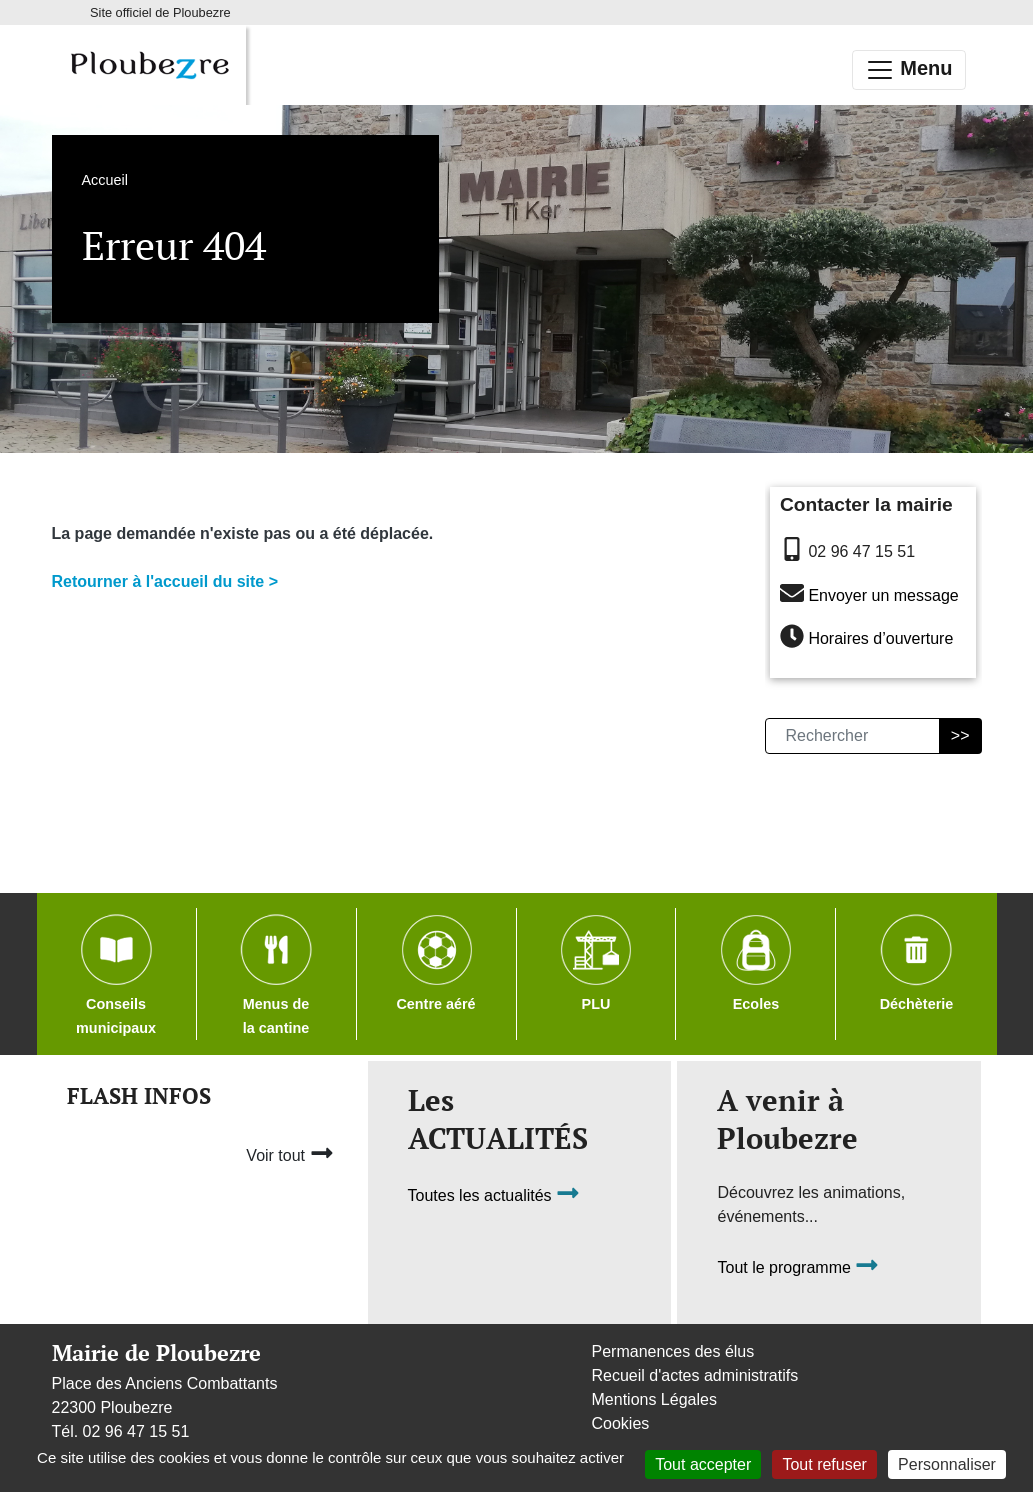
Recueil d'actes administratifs (695, 1375)
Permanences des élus (673, 1351)
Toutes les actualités (494, 1195)
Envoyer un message (883, 595)
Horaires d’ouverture (880, 639)
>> (960, 735)
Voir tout (289, 1153)
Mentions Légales (654, 1399)
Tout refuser (824, 1464)
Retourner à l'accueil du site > (165, 581)
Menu (909, 70)
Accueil (105, 180)
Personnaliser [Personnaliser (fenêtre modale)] (947, 1464)
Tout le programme (798, 1267)
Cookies (621, 1423)
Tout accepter (703, 1464)
